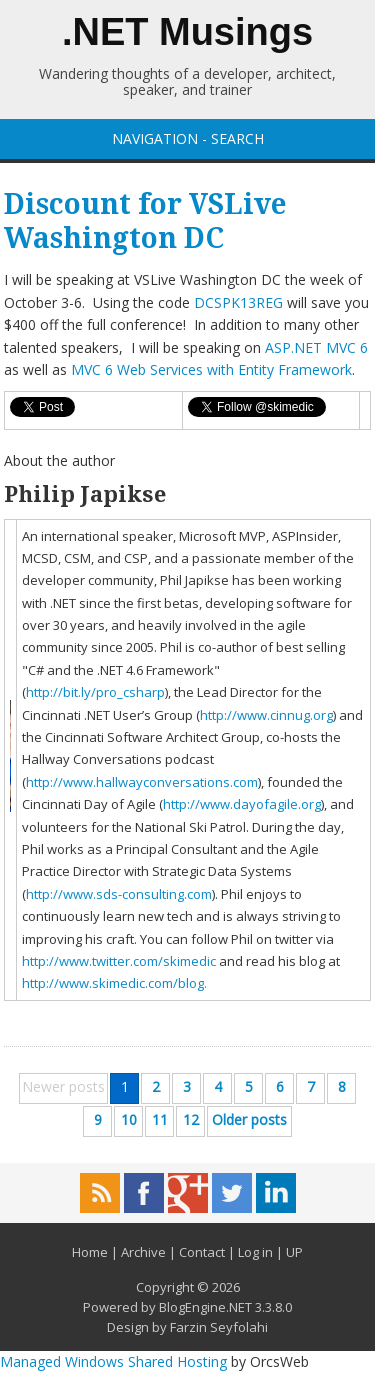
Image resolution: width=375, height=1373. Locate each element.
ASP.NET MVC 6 (316, 347)
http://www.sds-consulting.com (119, 894)
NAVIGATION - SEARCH (188, 138)
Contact (202, 1252)
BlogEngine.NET (205, 1307)
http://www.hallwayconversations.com (142, 782)
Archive (143, 1252)
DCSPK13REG (238, 302)
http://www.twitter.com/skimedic (119, 961)
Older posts (249, 1119)
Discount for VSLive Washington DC (145, 221)
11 (160, 1119)
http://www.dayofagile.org (242, 804)
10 (129, 1119)
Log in (255, 1252)
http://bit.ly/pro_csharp (95, 692)
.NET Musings (187, 32)
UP (294, 1252)
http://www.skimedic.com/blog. (114, 983)
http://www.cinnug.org (266, 715)
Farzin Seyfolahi (219, 1327)
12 (191, 1119)
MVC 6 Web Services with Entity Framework (211, 369)
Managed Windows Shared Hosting (113, 1361)
